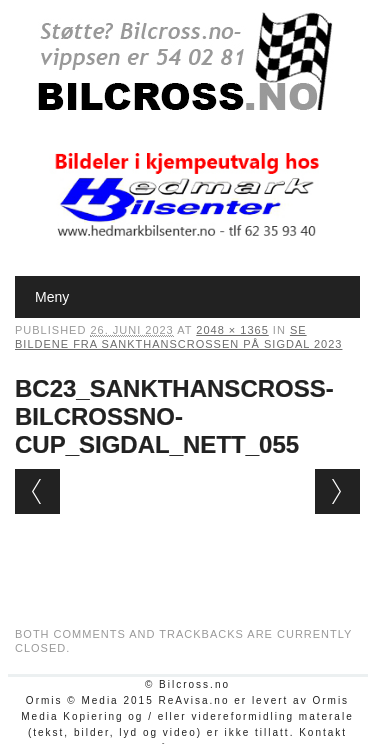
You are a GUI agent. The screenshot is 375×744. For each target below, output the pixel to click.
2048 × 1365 (232, 330)
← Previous (37, 491)
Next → (337, 491)
